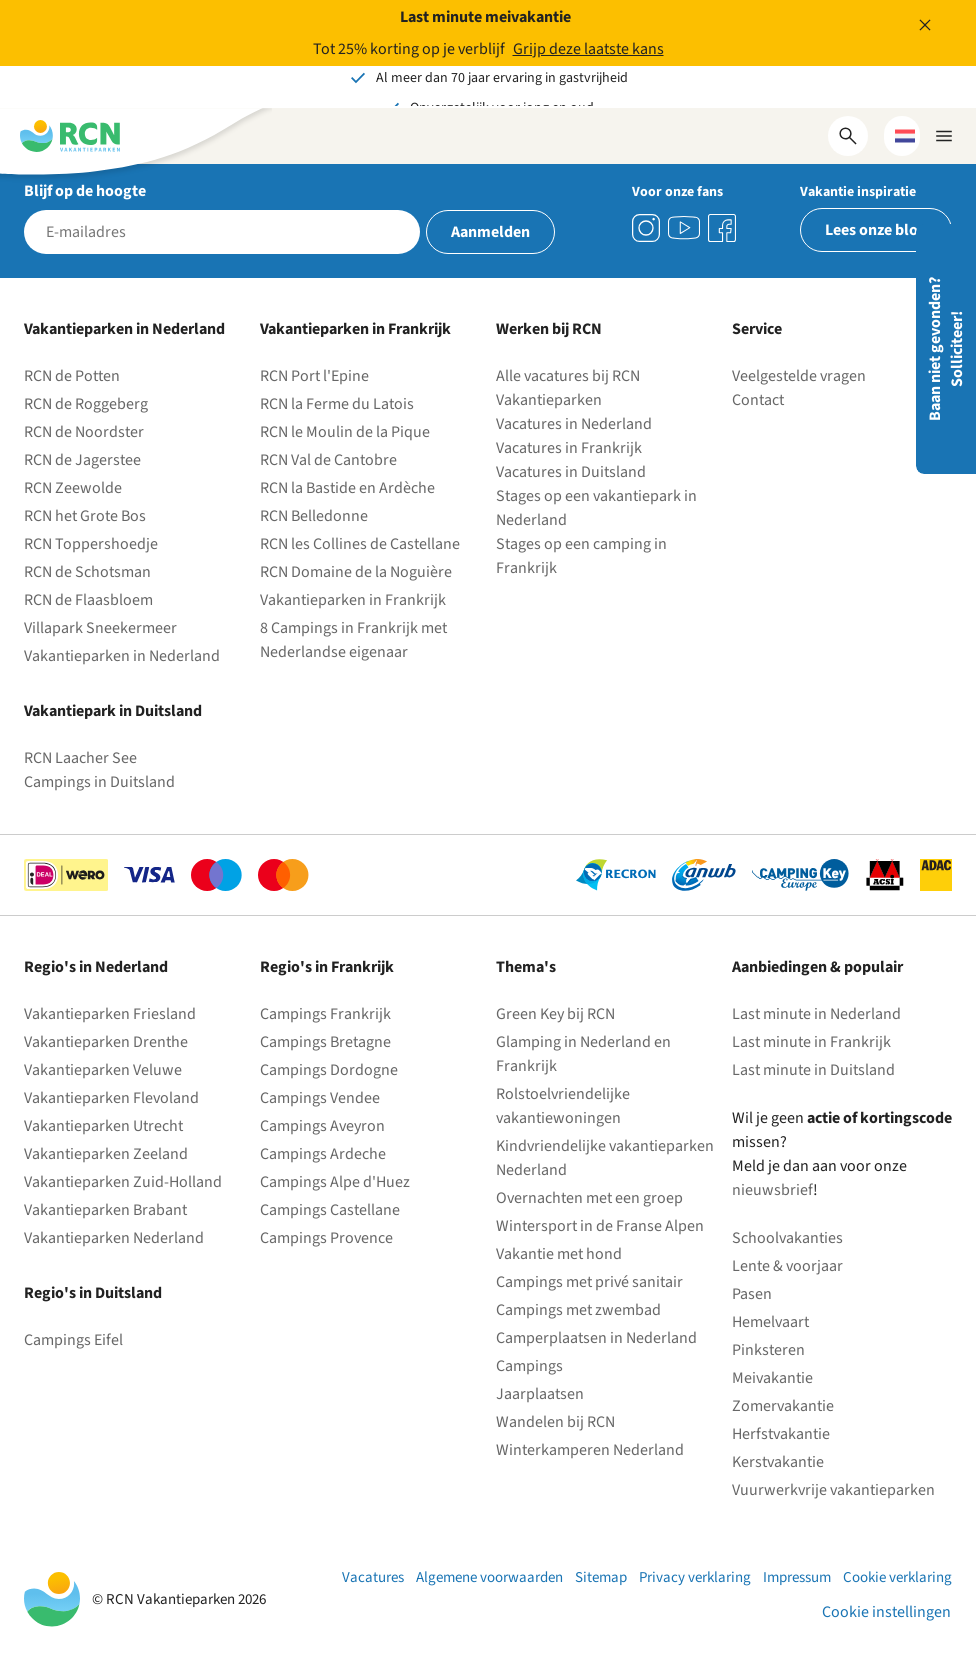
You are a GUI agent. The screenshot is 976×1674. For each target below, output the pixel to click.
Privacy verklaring (695, 1577)
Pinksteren (768, 1350)
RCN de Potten (72, 376)
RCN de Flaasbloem (88, 600)
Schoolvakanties (787, 1238)
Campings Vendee (320, 1098)
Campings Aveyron (322, 1126)
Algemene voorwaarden (489, 1577)
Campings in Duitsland (99, 782)
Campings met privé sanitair (589, 1282)
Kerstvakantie (778, 1462)
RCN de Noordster (84, 432)
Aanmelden (490, 232)
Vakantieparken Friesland (110, 1014)
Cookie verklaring (897, 1577)
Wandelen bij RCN (555, 1422)
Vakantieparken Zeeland (106, 1154)
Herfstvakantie (781, 1434)
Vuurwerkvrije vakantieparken (833, 1490)
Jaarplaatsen (540, 1394)
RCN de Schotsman (87, 572)
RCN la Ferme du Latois (337, 404)
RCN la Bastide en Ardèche (347, 488)
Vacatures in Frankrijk (569, 448)
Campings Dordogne (329, 1070)
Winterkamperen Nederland (590, 1450)
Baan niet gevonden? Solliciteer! (946, 349)
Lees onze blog (876, 230)
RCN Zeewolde (73, 488)
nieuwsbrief (772, 1190)
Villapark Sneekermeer (100, 628)
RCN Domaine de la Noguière (356, 572)
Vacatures (373, 1577)
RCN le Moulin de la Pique (345, 432)
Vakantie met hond (559, 1254)
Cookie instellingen (886, 1612)
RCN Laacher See (80, 758)
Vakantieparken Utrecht (103, 1126)
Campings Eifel (73, 1340)
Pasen (752, 1294)
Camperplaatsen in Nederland (596, 1338)
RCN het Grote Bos (85, 516)
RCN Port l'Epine (314, 376)
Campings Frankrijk (325, 1014)
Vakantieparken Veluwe (103, 1070)
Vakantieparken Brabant (105, 1210)
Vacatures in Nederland (574, 424)
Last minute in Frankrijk (811, 1042)
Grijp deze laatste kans (588, 49)
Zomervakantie (783, 1406)
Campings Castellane (330, 1210)
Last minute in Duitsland (813, 1070)
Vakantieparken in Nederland (122, 656)
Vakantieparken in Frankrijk (353, 600)
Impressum (797, 1577)
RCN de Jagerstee (82, 460)
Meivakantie (772, 1378)
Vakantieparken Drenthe (106, 1042)
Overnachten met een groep (589, 1198)
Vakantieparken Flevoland (111, 1098)
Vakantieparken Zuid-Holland (123, 1182)
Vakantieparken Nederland (114, 1238)
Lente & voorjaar (787, 1266)
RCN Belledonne (314, 516)
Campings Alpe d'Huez (335, 1182)
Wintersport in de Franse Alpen (600, 1226)
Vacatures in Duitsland (571, 472)
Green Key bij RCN (555, 1014)
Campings (529, 1366)
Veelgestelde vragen (799, 376)
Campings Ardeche (323, 1154)
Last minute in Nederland (816, 1014)
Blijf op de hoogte (85, 191)
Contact (758, 400)
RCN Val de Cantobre (328, 460)
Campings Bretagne (325, 1042)
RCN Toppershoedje (91, 544)
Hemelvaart (770, 1322)
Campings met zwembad (578, 1310)
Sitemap (601, 1577)
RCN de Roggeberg (86, 404)
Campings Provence (326, 1238)
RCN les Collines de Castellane (360, 544)
